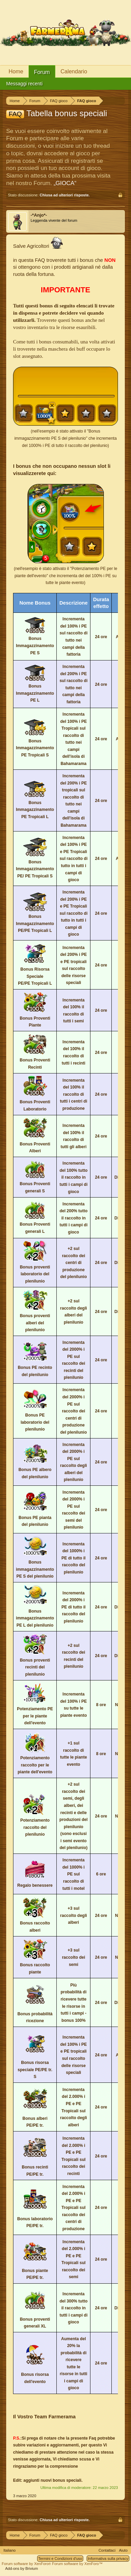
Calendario (74, 71)
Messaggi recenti (24, 83)
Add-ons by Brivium (21, 2568)
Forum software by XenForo (27, 2564)
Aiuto (123, 2550)
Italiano (9, 2550)
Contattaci (107, 2550)
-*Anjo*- (39, 215)
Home (16, 71)
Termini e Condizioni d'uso (60, 2558)
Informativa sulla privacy (108, 2558)
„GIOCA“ (65, 183)
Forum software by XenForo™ (77, 2564)
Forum (42, 72)
